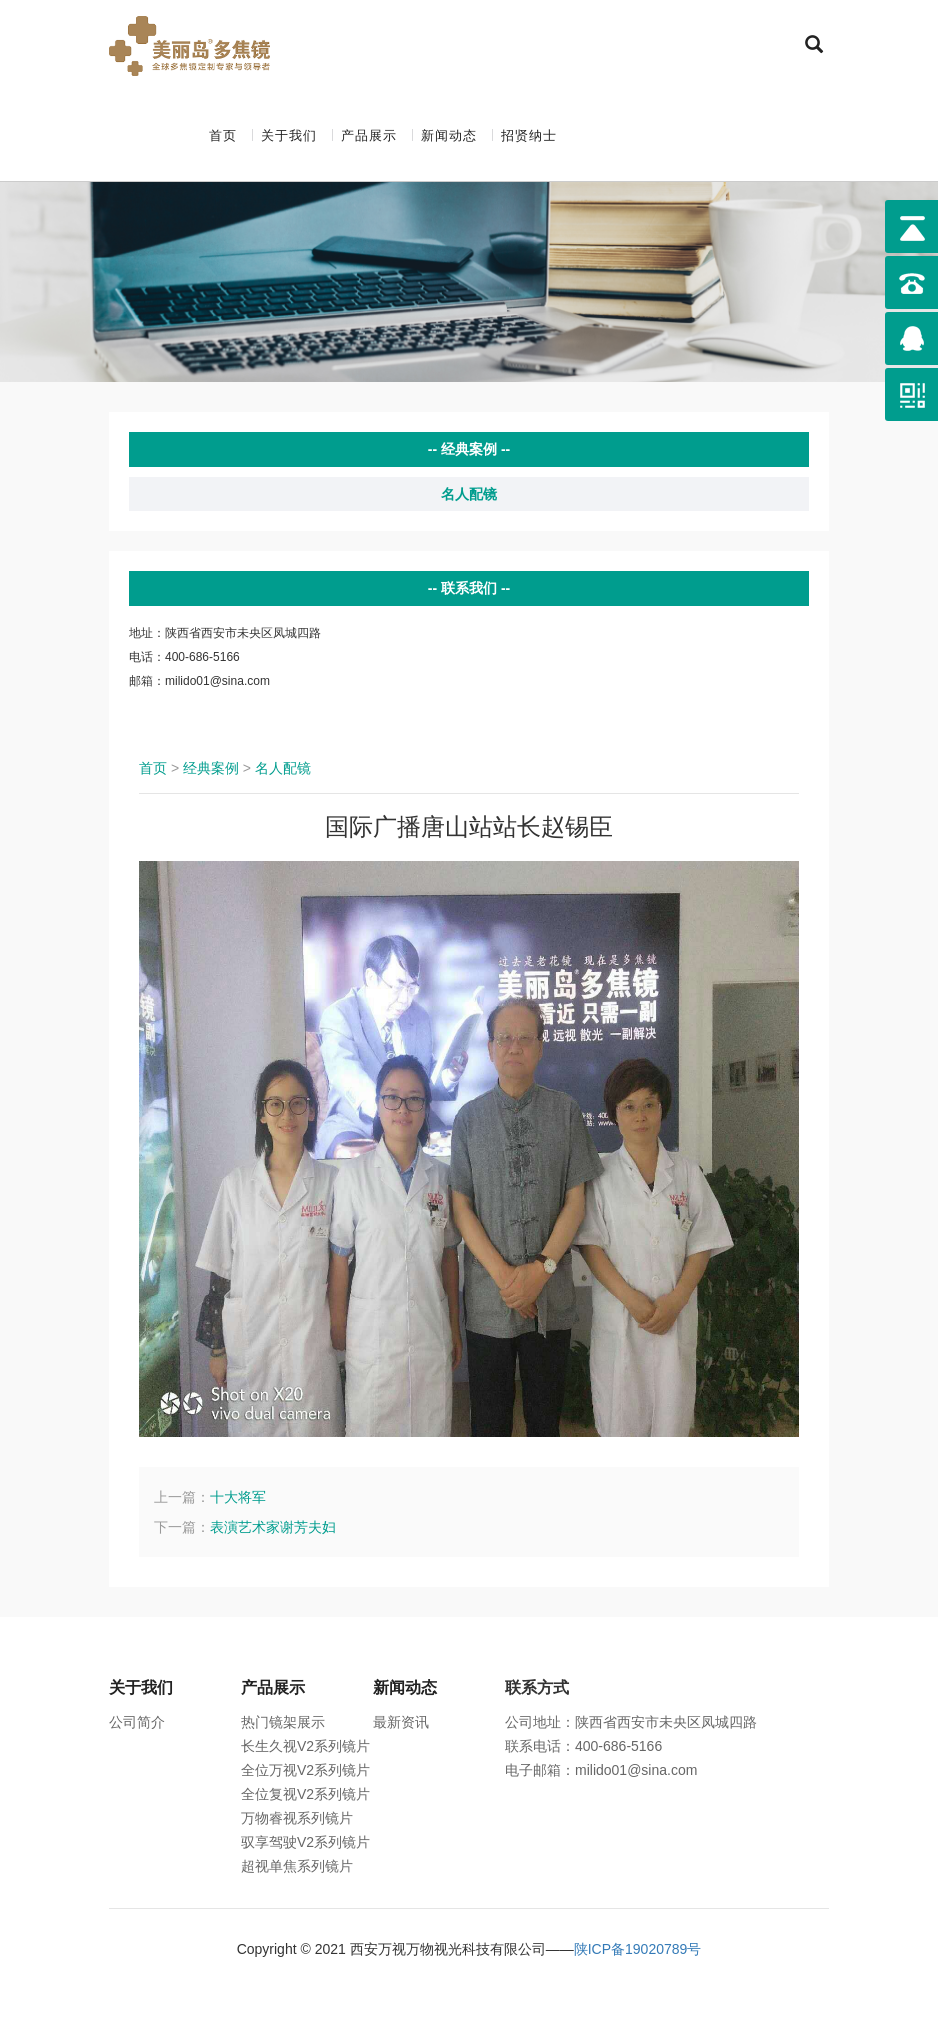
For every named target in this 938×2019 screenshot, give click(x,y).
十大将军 (238, 1497)
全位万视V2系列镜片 (305, 1770)
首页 (223, 135)
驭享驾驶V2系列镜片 (305, 1842)
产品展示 (369, 135)
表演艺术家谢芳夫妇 (273, 1527)
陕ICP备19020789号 (638, 1949)
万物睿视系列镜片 (297, 1818)
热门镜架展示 (283, 1722)
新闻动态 (449, 135)
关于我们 (289, 135)
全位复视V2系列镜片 (305, 1794)
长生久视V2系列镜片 (305, 1746)
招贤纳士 (529, 135)
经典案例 (211, 768)
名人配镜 (469, 494)
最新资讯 (401, 1722)
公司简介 (137, 1722)
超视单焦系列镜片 (297, 1866)
